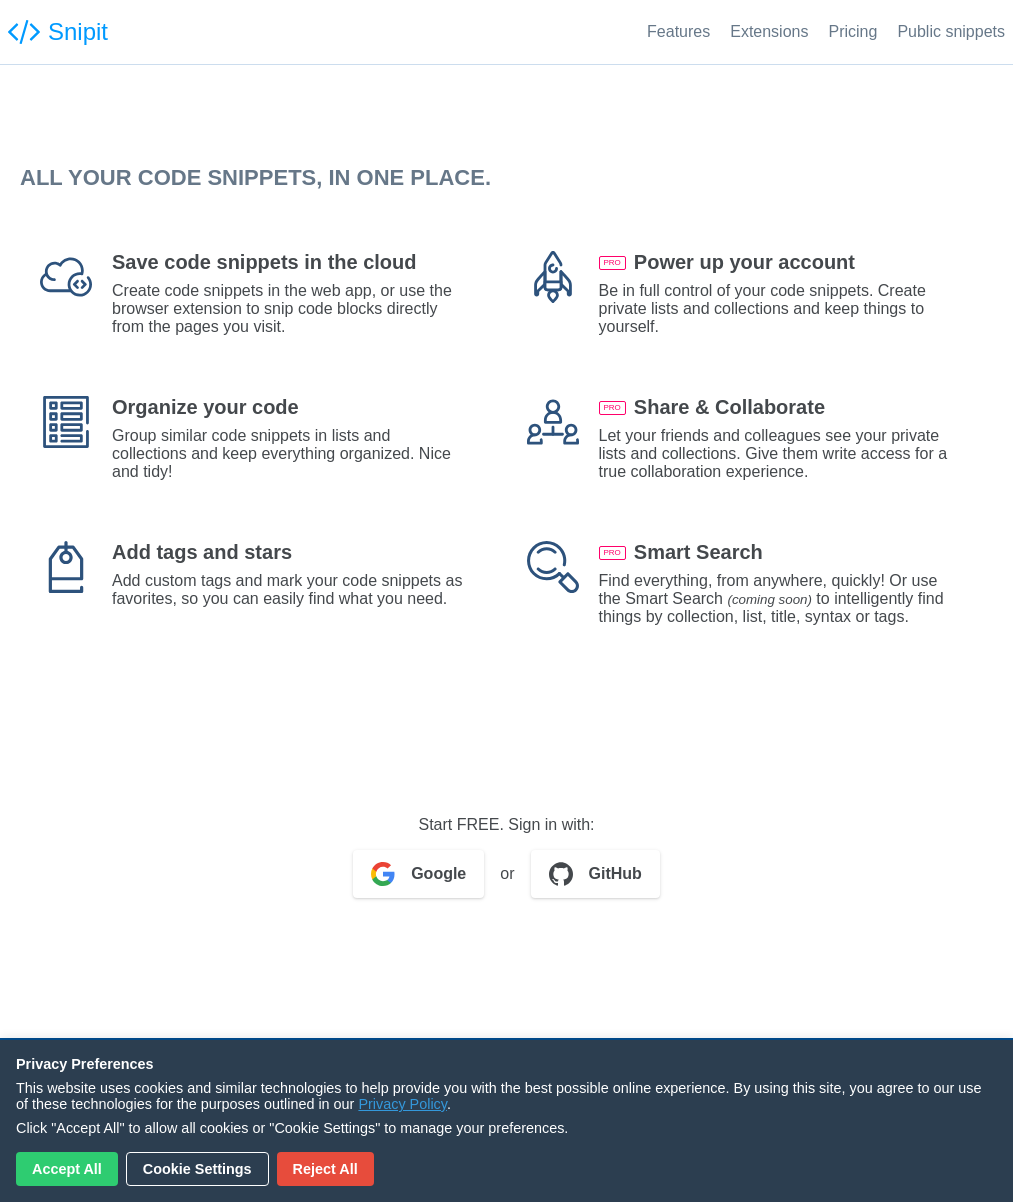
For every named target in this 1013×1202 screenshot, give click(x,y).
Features (678, 31)
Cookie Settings (197, 1169)
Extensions (769, 31)
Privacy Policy (402, 1104)
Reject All (325, 1169)
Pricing (852, 31)
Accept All (67, 1169)
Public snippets (951, 31)
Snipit (58, 32)
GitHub (595, 874)
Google (418, 874)
